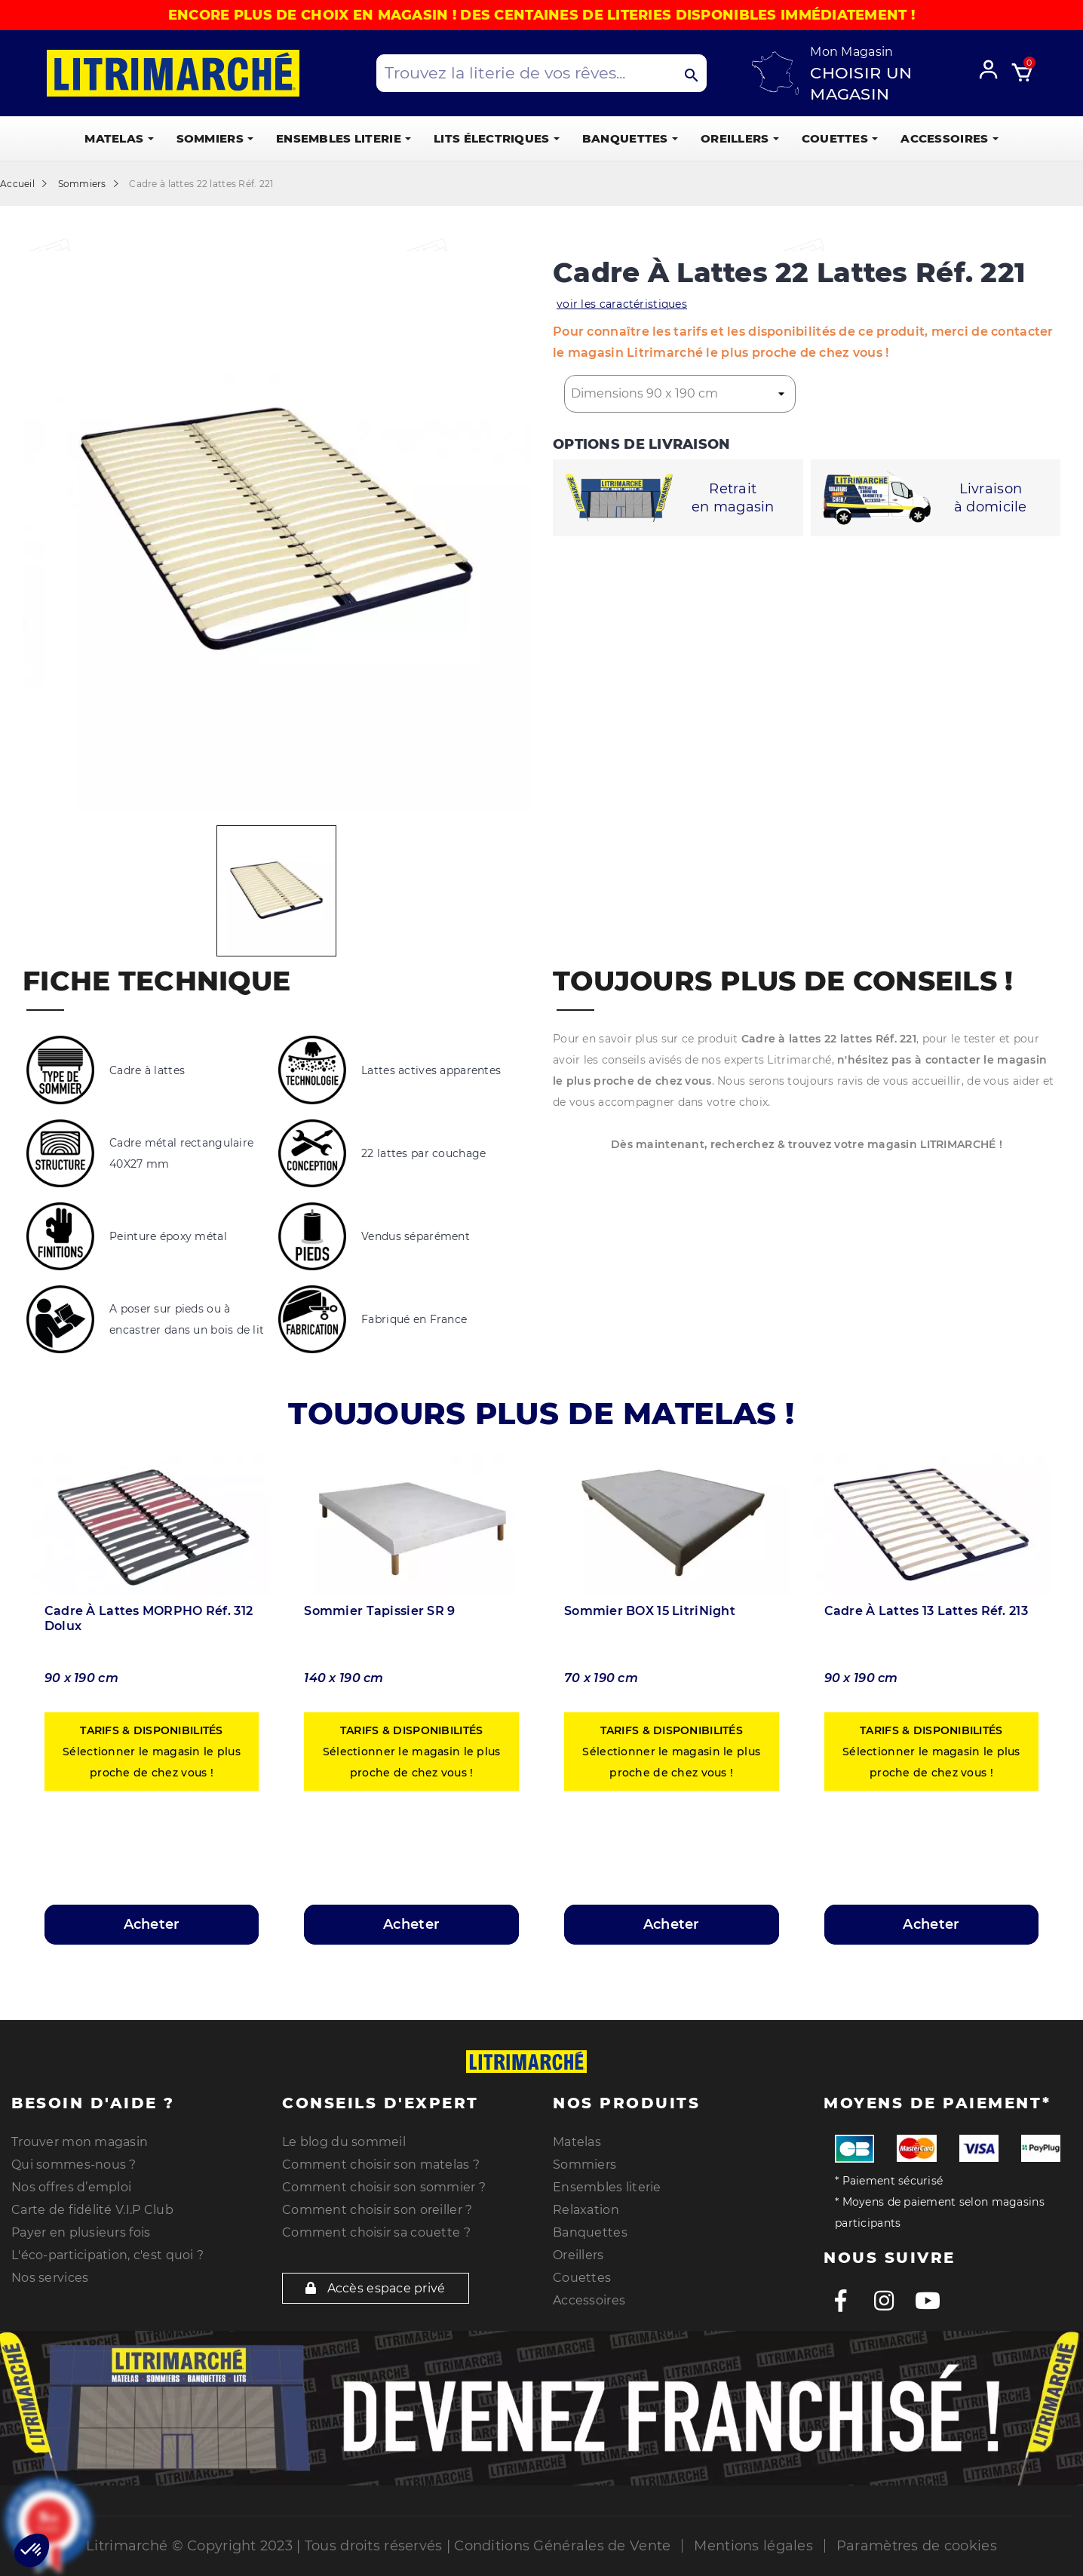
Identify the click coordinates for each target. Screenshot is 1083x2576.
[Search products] (541, 73)
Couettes (582, 2278)
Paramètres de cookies (916, 2546)
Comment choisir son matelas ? (381, 2164)
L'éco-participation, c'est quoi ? (107, 2255)
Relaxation (586, 2210)
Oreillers (578, 2255)
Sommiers (584, 2164)
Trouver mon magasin (79, 2142)
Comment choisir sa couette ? (376, 2232)
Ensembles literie (607, 2187)
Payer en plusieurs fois (80, 2232)
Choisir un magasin (861, 83)
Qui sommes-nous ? (74, 2164)
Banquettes (590, 2232)
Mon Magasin (851, 52)
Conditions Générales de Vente (562, 2546)
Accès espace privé (375, 2288)
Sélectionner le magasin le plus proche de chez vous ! (152, 1751)
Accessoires (589, 2300)
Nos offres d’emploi (71, 2187)
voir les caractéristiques (622, 304)
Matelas (577, 2142)
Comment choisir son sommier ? (384, 2187)
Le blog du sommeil (344, 2142)
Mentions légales (753, 2546)
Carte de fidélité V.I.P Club (92, 2210)
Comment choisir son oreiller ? (377, 2210)
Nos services (49, 2278)
